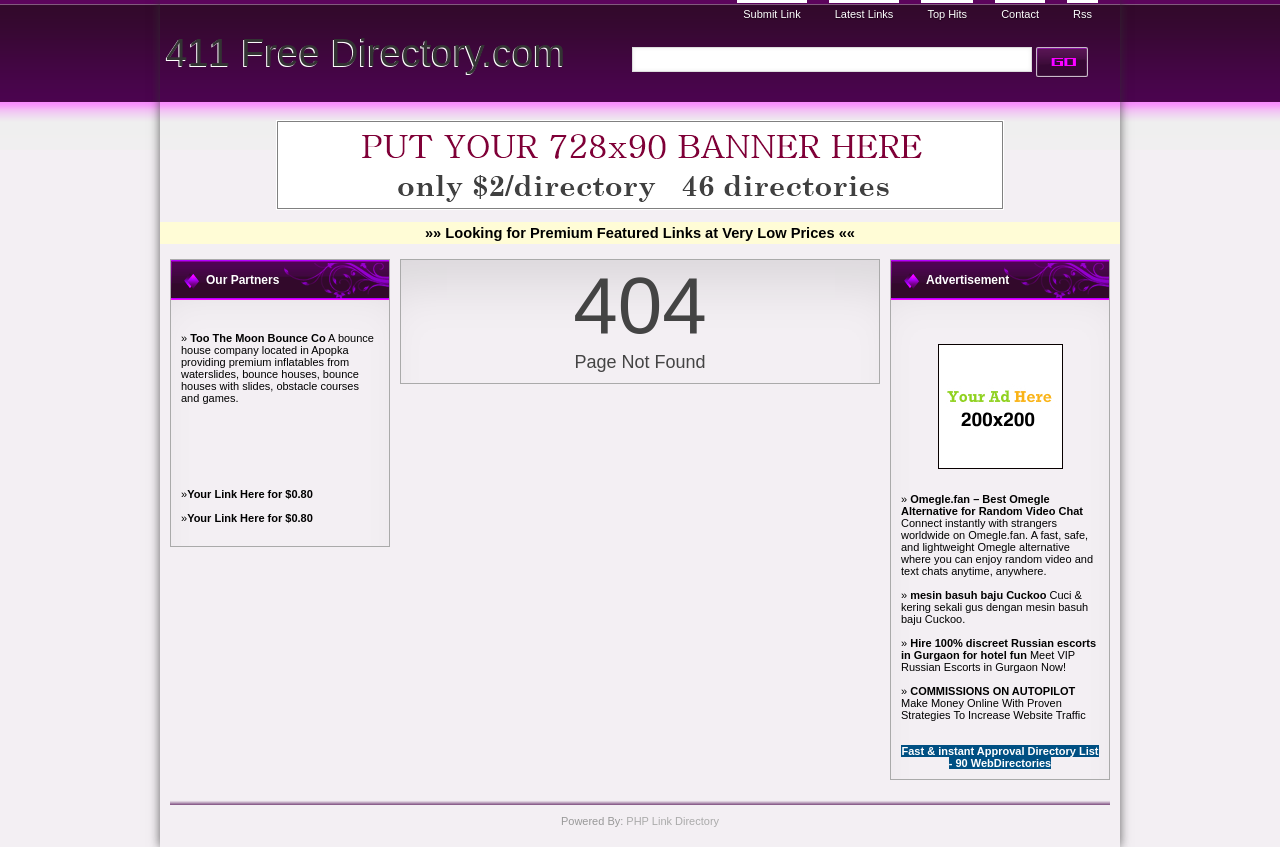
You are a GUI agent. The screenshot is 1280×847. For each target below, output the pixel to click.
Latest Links (864, 14)
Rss (1082, 14)
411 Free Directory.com (365, 52)
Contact (1020, 14)
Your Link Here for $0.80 (250, 494)
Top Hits (947, 14)
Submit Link (771, 14)
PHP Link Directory (672, 821)
